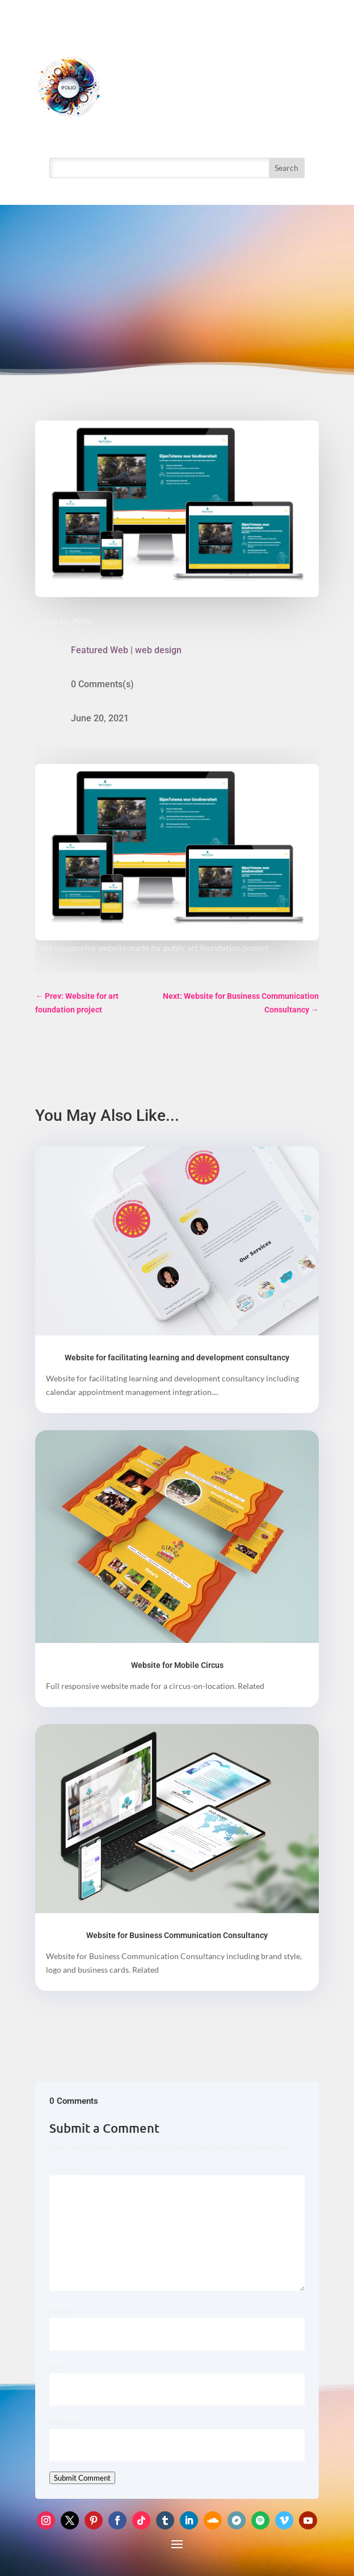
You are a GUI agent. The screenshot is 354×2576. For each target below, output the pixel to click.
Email (61, 2366)
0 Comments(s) (102, 684)
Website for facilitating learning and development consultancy (177, 1357)
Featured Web (99, 650)
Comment (69, 2168)
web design (158, 650)
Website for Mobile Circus (177, 1665)
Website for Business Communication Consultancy (177, 1935)
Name (62, 2311)
